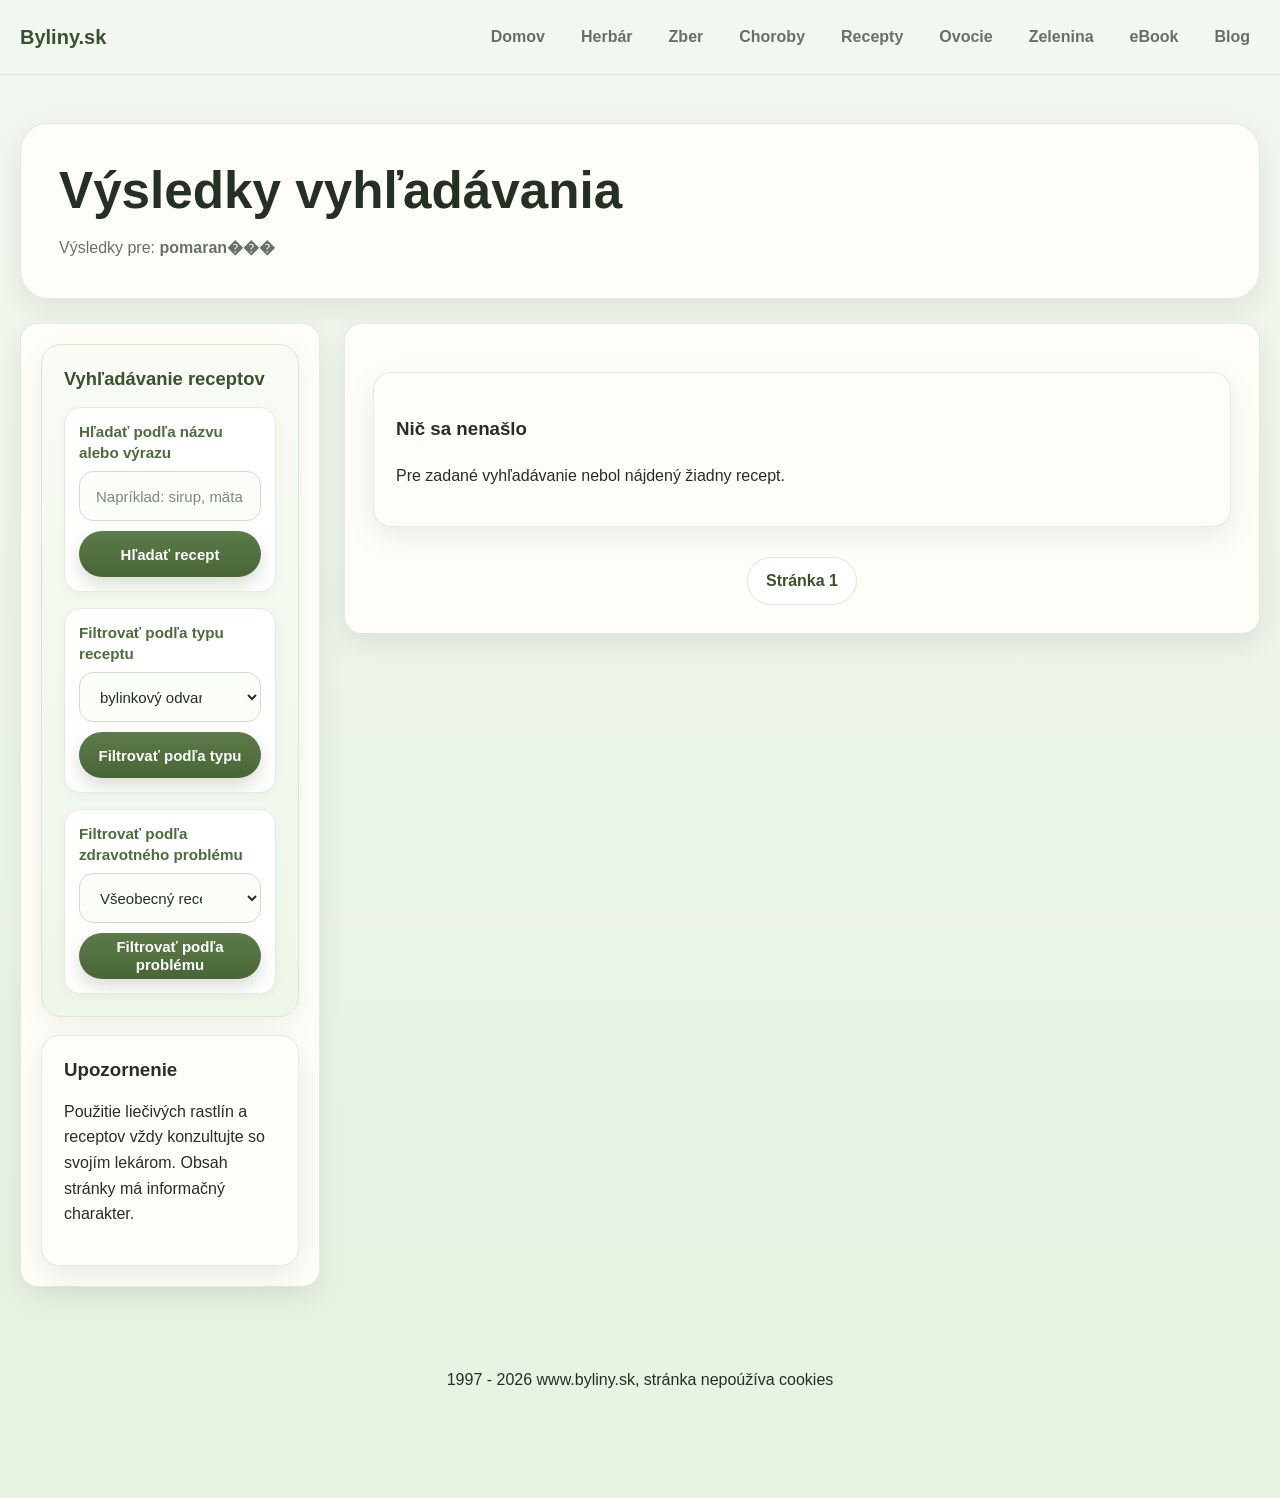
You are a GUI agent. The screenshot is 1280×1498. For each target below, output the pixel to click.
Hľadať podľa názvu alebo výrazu (151, 442)
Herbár (607, 36)
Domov (518, 36)
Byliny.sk (63, 37)
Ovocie (965, 36)
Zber (686, 36)
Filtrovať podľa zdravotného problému (161, 844)
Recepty (872, 36)
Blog (1232, 36)
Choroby (772, 36)
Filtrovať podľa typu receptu (151, 643)
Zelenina (1061, 36)
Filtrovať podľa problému (169, 955)
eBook (1154, 36)
